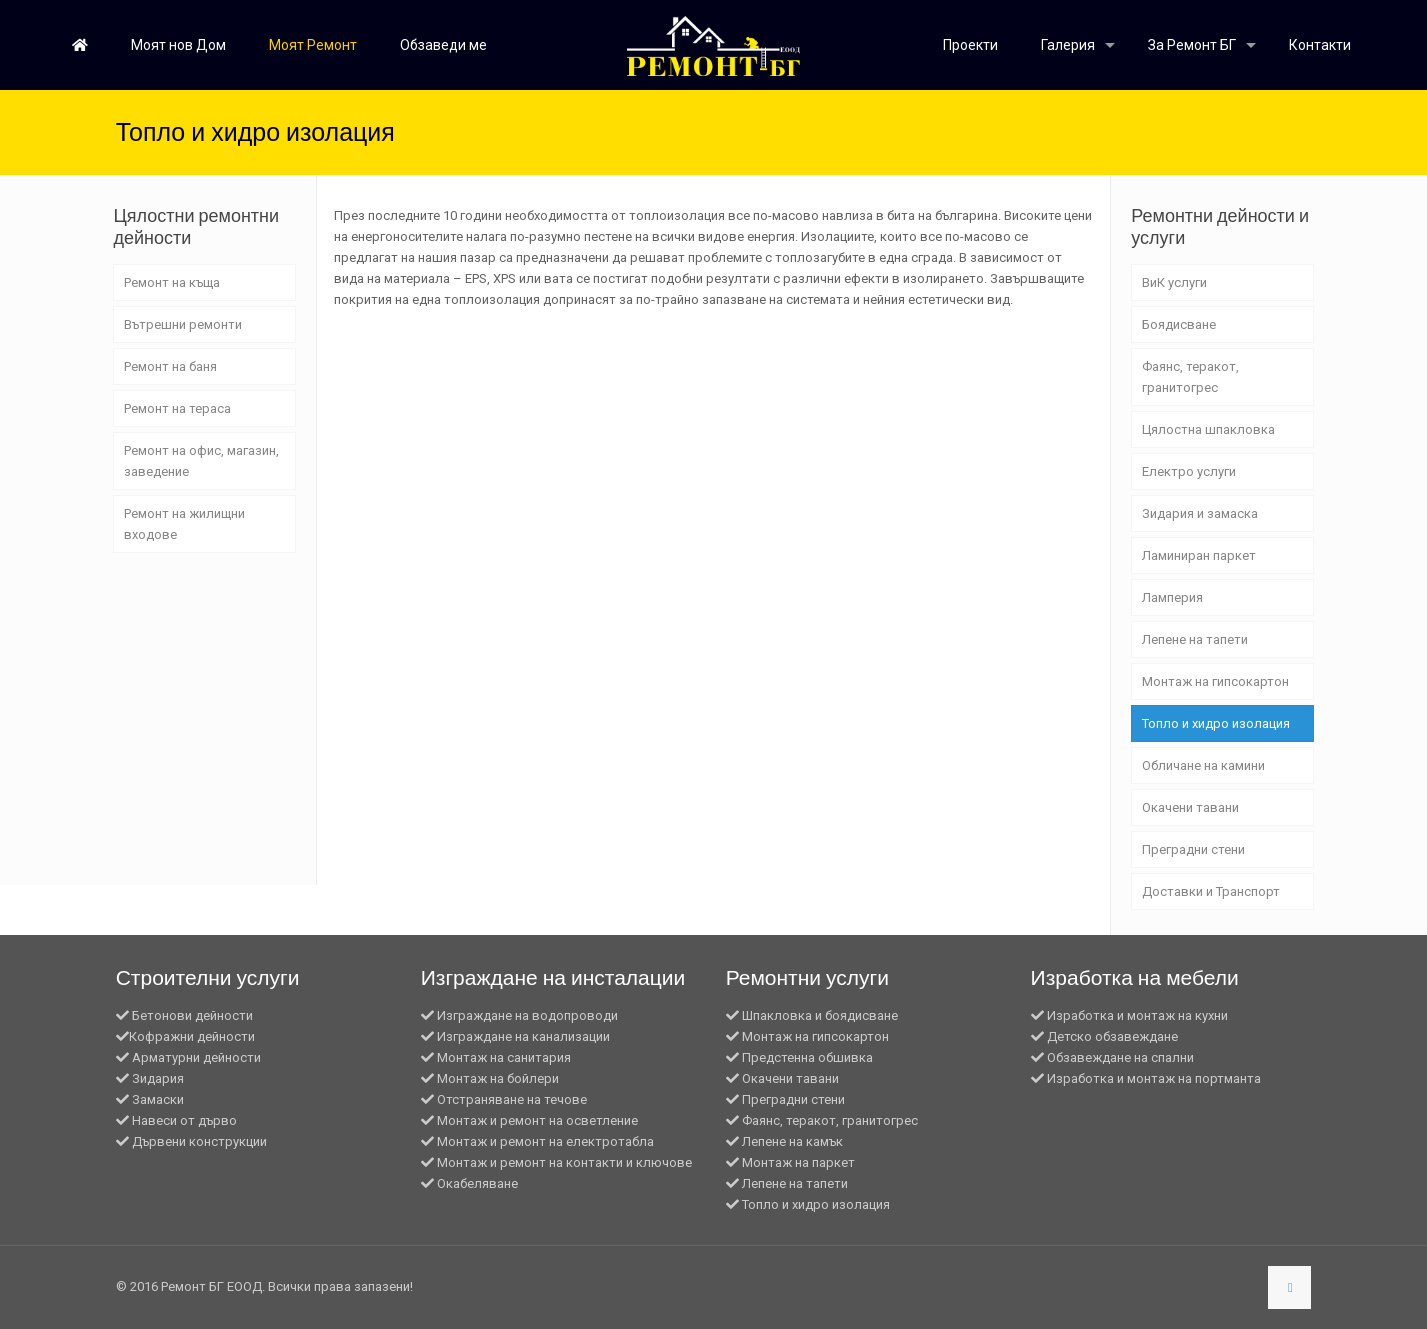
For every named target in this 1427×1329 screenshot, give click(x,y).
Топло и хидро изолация (1216, 723)
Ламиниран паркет (1199, 555)
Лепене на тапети (1195, 639)
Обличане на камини (1203, 765)
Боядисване (1179, 324)
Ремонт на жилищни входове (184, 524)
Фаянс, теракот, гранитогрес (1190, 377)
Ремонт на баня (170, 366)
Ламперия (1172, 597)
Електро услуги (1189, 471)
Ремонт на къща (172, 282)
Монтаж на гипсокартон (1215, 681)
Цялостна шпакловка (1208, 429)
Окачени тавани (1190, 807)
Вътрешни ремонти (183, 324)
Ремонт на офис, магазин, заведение (201, 461)
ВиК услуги (1174, 282)
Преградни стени (1193, 849)
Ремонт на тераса (177, 408)
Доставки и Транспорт (1211, 891)
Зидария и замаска (1200, 513)
